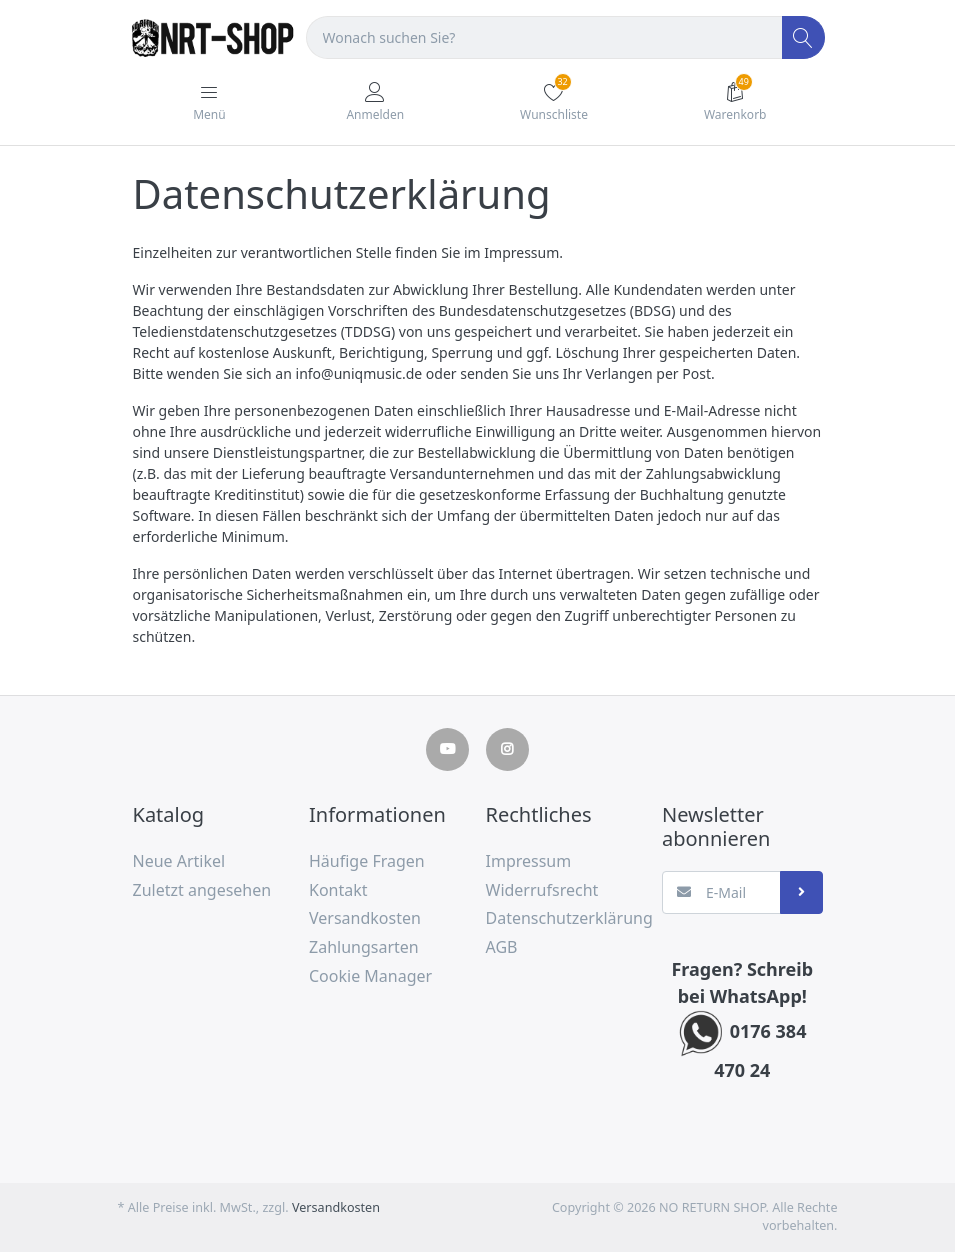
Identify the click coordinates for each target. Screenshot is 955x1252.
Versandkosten (336, 1207)
